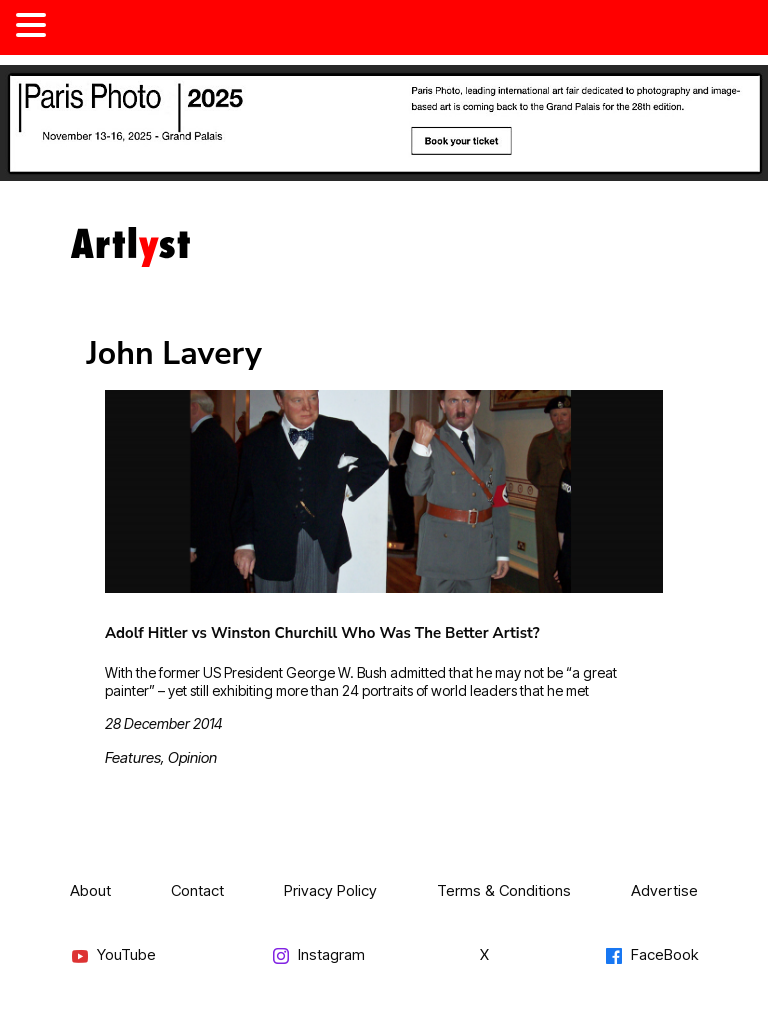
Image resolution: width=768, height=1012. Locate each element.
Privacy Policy (330, 890)
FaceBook (651, 955)
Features (133, 757)
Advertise (664, 890)
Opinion (192, 757)
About (90, 890)
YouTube (113, 955)
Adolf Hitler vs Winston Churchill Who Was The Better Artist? (322, 633)
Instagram (318, 955)
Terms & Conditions (504, 890)
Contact (197, 890)
